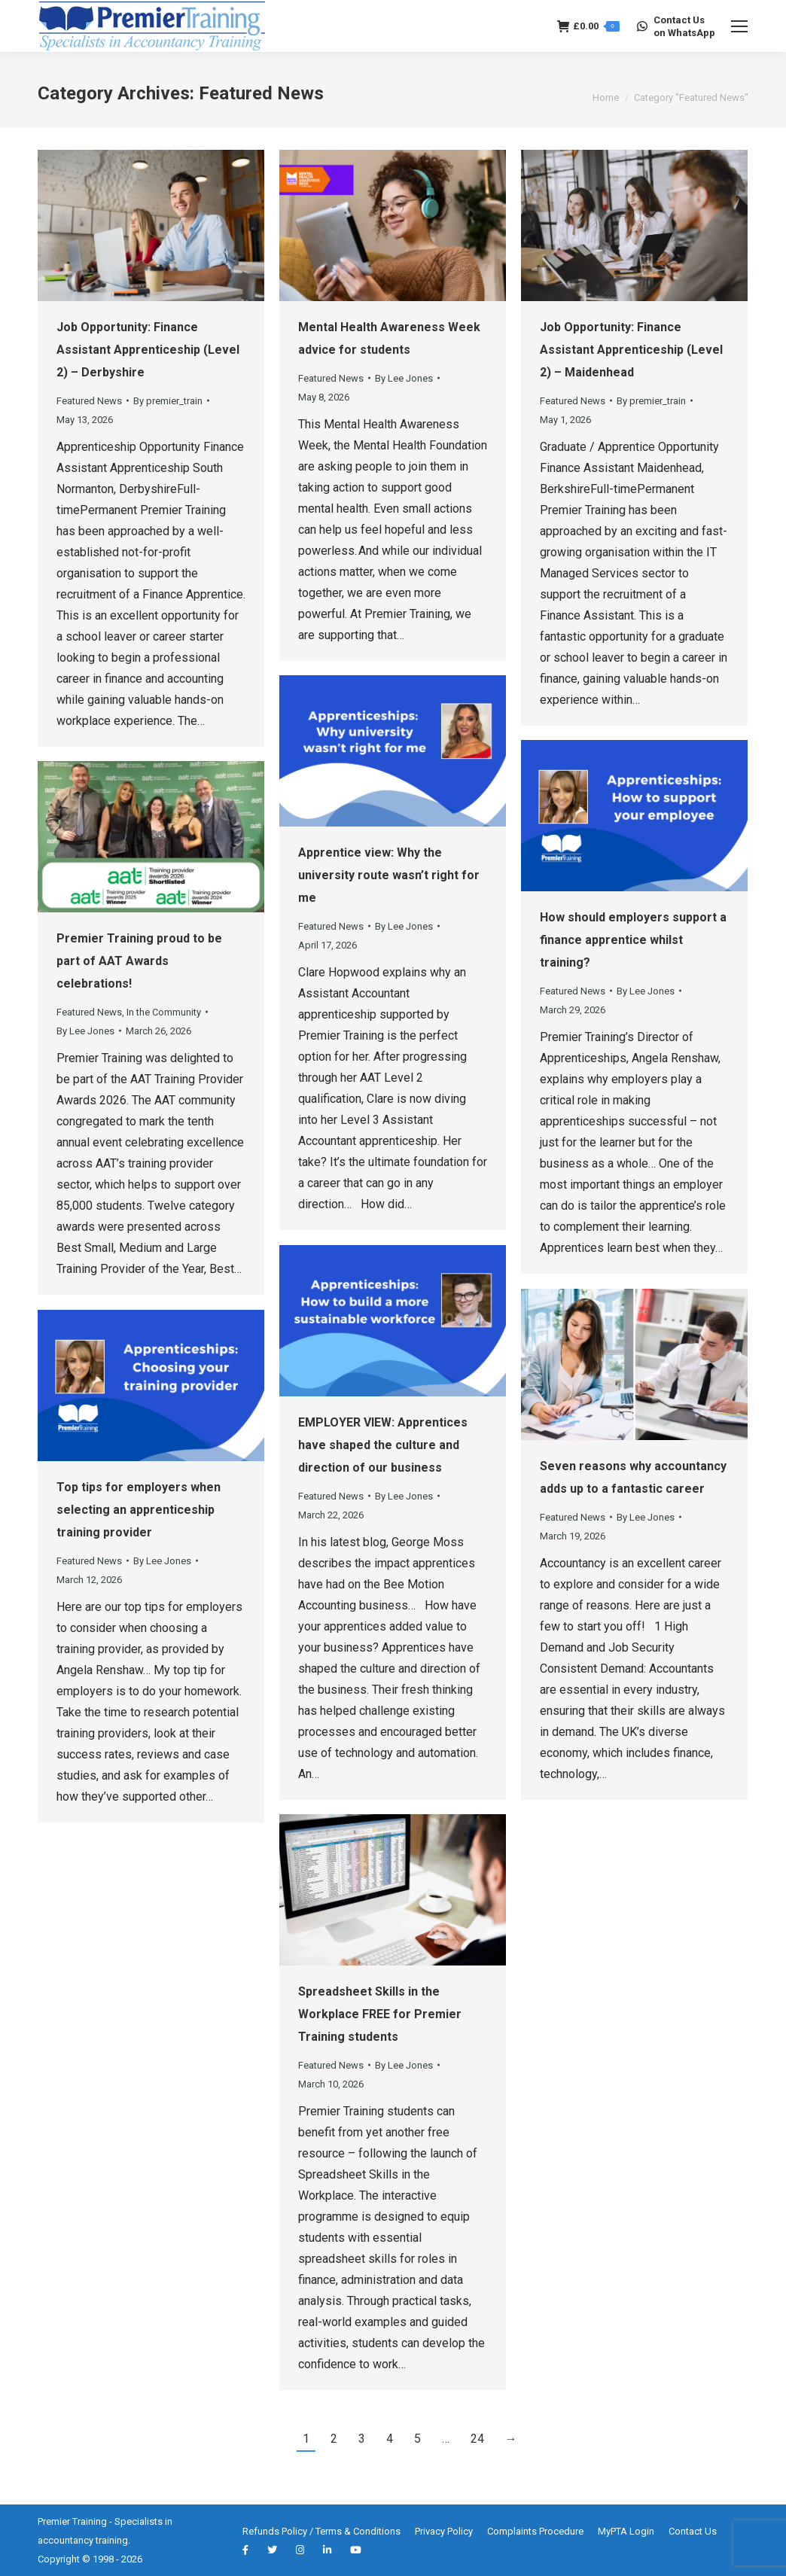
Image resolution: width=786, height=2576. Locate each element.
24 (477, 2438)
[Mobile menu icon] (739, 26)
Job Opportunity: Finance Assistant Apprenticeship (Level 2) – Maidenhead (631, 349)
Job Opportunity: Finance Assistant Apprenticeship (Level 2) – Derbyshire (147, 349)
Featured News (89, 400)
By (168, 400)
